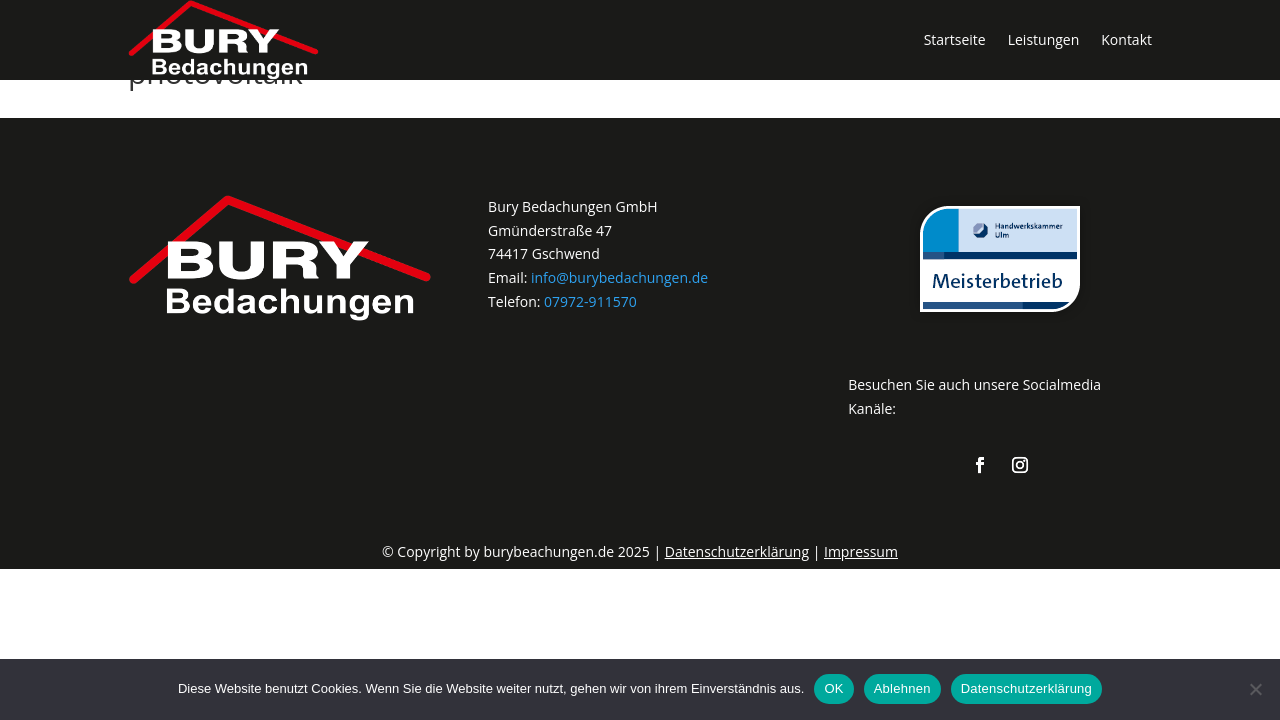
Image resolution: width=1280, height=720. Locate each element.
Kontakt (1126, 39)
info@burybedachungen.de (619, 277)
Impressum (861, 551)
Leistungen (1044, 39)
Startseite (955, 39)
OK (833, 688)
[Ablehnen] (1255, 689)
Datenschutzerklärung (737, 551)
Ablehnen (902, 688)
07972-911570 (590, 301)
